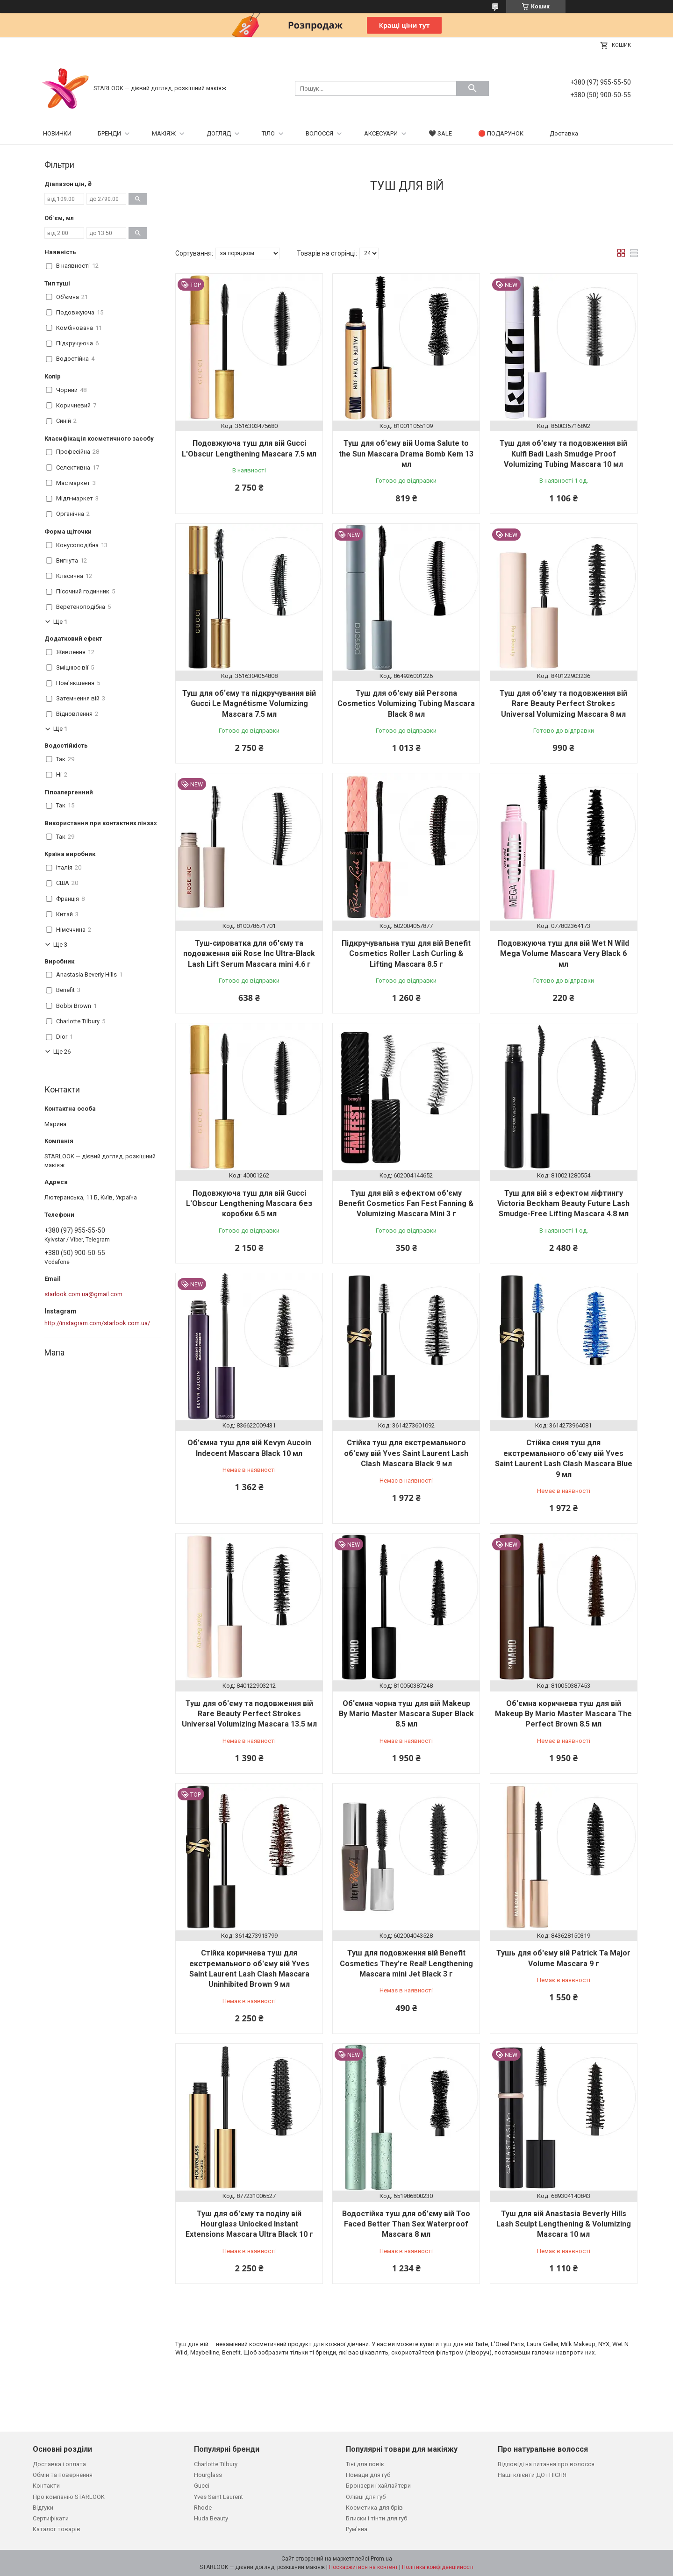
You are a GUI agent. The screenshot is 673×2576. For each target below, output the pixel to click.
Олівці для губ (366, 2496)
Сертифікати (51, 2518)
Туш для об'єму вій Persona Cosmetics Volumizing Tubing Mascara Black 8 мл (406, 704)
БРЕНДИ (109, 133)
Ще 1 (60, 621)
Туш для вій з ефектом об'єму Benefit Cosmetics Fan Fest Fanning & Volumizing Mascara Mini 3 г (406, 1204)
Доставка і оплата (59, 2464)
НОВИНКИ (57, 133)
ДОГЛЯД (219, 133)
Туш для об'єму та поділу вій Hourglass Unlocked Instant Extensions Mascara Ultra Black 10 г (249, 2224)
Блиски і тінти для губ (376, 2518)
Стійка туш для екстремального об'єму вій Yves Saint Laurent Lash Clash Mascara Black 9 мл (406, 1453)
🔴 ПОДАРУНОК (500, 133)
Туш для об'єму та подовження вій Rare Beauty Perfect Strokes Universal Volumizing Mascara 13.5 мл (249, 1714)
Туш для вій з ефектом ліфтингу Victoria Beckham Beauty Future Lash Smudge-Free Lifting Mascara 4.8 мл (563, 1204)
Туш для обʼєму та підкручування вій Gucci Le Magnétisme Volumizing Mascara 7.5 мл (249, 704)
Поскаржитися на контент (363, 2567)
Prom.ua (381, 2558)
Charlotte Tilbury (215, 2464)
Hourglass (208, 2474)
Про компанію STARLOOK (69, 2496)
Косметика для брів (374, 2507)
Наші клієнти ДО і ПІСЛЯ (532, 2474)
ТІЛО (268, 133)
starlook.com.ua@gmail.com (83, 1294)
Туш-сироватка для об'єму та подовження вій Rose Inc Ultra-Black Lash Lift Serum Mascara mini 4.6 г (249, 954)
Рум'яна (356, 2529)
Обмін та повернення (63, 2474)
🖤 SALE (440, 133)
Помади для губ (368, 2474)
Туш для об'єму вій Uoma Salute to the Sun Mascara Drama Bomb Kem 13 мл (406, 454)
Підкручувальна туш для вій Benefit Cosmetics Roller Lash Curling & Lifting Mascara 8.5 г (406, 954)
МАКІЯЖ (164, 133)
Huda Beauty (211, 2518)
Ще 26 (62, 1051)
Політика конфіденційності (437, 2567)
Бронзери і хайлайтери (378, 2485)
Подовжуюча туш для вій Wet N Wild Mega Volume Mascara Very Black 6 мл (563, 954)
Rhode (203, 2507)
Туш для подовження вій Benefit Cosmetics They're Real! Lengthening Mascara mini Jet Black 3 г (406, 1963)
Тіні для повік (365, 2464)
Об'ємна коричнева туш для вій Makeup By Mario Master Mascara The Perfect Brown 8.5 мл (563, 1714)
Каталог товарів (56, 2529)
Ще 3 (60, 944)
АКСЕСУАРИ (381, 133)
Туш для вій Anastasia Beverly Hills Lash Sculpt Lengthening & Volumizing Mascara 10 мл (563, 2224)
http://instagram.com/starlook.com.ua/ (97, 1323)
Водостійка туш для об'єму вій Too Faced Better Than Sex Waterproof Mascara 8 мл (406, 2224)
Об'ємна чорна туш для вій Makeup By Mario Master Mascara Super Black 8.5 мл (406, 1714)
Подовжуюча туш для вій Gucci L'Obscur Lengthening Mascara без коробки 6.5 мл (249, 1204)
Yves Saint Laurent (218, 2496)
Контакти (46, 2485)
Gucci (201, 2485)
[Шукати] (472, 88)
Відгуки (43, 2507)
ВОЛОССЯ (319, 133)
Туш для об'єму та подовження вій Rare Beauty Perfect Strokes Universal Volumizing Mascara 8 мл (563, 704)
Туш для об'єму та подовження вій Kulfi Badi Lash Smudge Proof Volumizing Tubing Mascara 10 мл (563, 454)
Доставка (564, 133)
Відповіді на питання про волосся (546, 2464)
